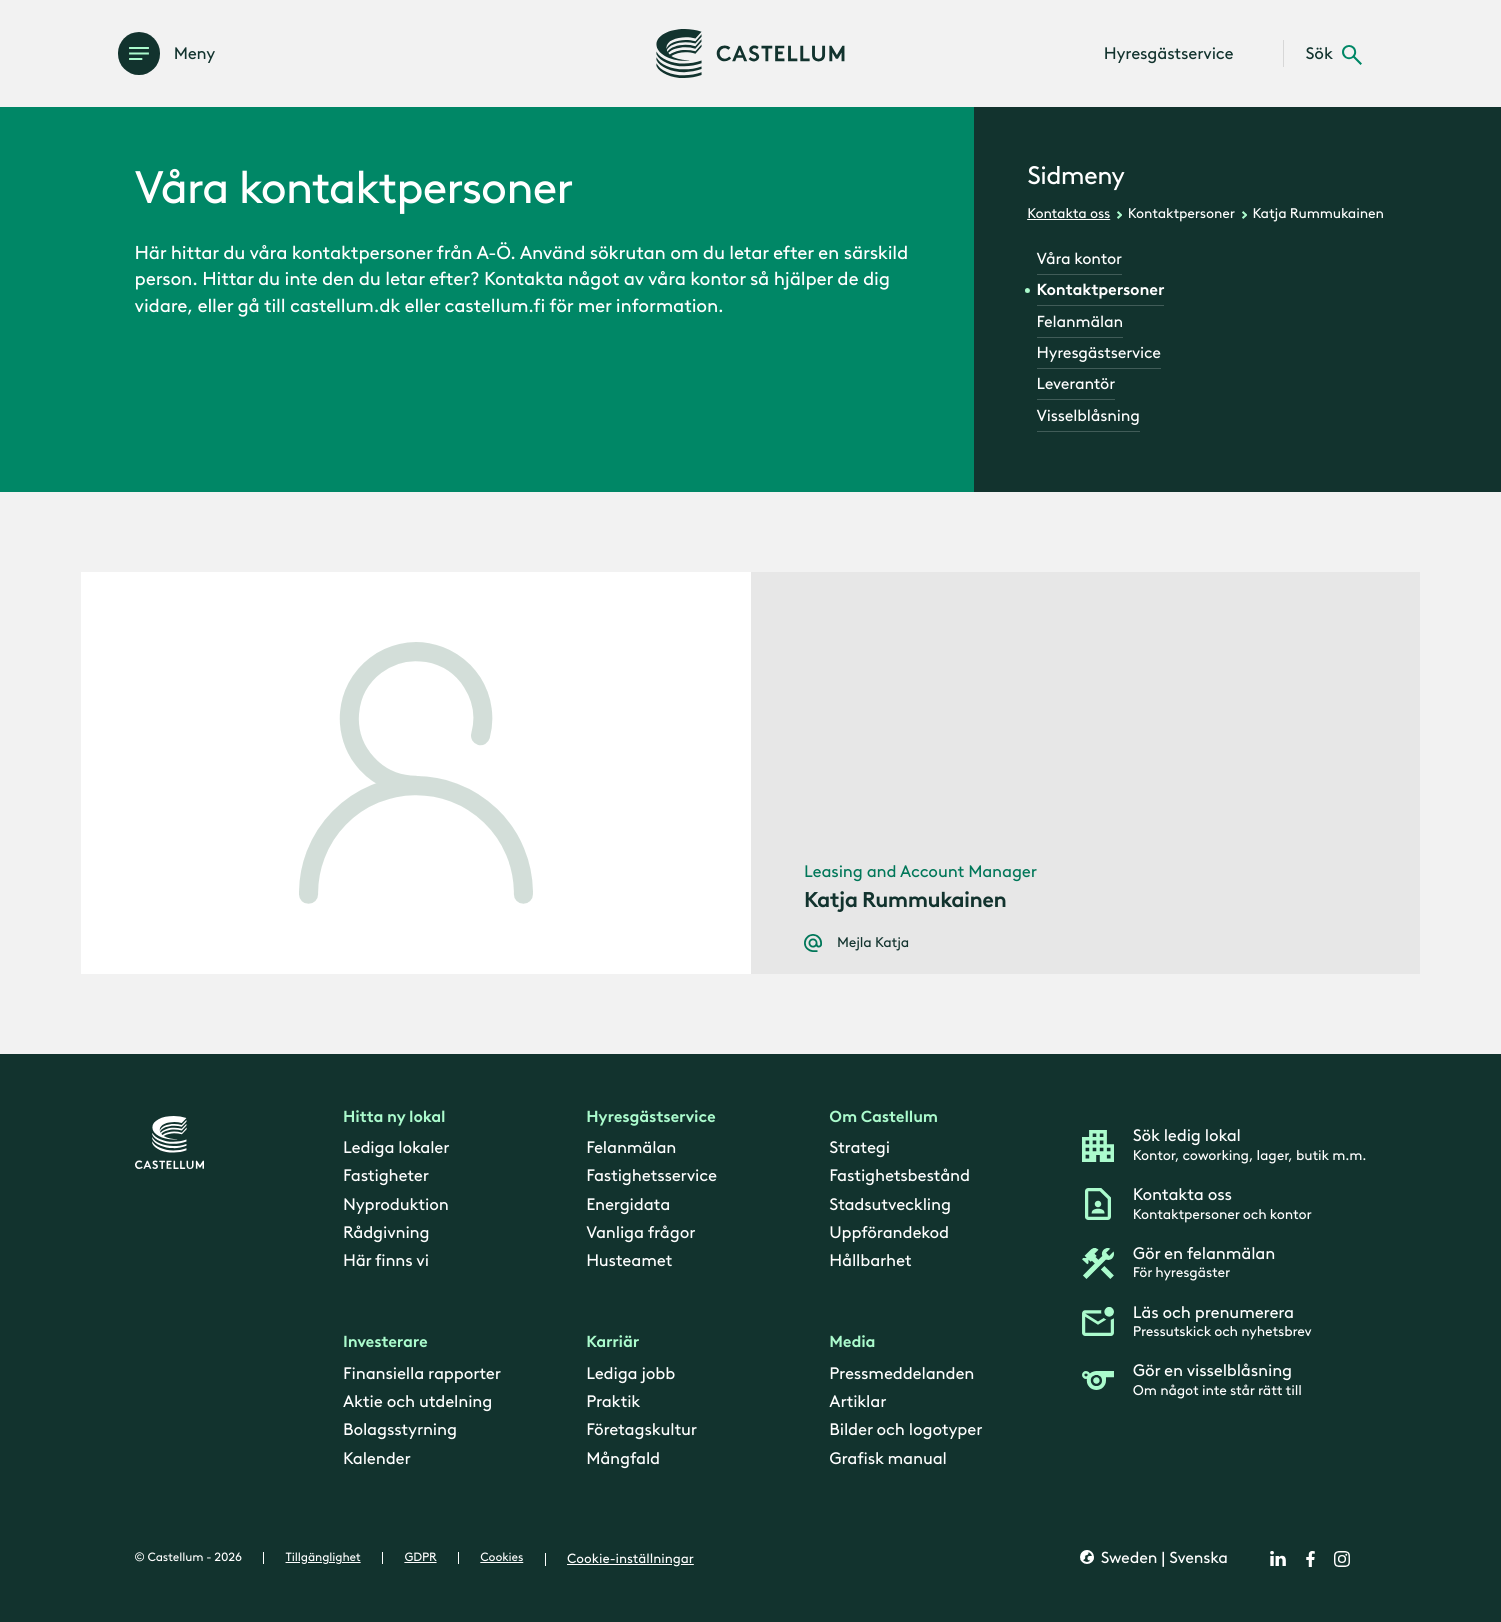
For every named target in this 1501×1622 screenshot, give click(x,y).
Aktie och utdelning (417, 1402)
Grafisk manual (887, 1459)
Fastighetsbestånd (899, 1176)
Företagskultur (641, 1430)
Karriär (612, 1342)
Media (852, 1342)
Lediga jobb (630, 1373)
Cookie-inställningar (630, 1559)
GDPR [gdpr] (420, 1558)
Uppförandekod (889, 1233)
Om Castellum (883, 1116)
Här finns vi (386, 1261)
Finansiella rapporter (422, 1373)
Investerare (385, 1342)
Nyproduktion (396, 1204)
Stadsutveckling (889, 1204)
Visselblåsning (1088, 416)
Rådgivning (386, 1233)
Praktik (613, 1402)
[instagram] (1342, 1559)
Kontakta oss (1068, 213)
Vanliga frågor (640, 1233)
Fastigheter (386, 1176)
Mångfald (623, 1459)
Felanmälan (1080, 322)
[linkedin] (1278, 1559)
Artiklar (857, 1402)
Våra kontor (1079, 259)
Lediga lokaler (396, 1148)
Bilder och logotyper (905, 1430)
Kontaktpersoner (1181, 213)
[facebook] (1310, 1559)
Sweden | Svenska (1162, 1558)
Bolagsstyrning (400, 1430)
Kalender (377, 1459)
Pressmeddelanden (901, 1373)
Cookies (501, 1558)
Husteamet (629, 1261)
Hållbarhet (870, 1261)
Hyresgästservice (1099, 353)
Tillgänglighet (323, 1558)
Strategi (859, 1148)
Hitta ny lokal (394, 1116)
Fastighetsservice (651, 1176)
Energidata (628, 1204)
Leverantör (1076, 384)
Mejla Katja (873, 943)
